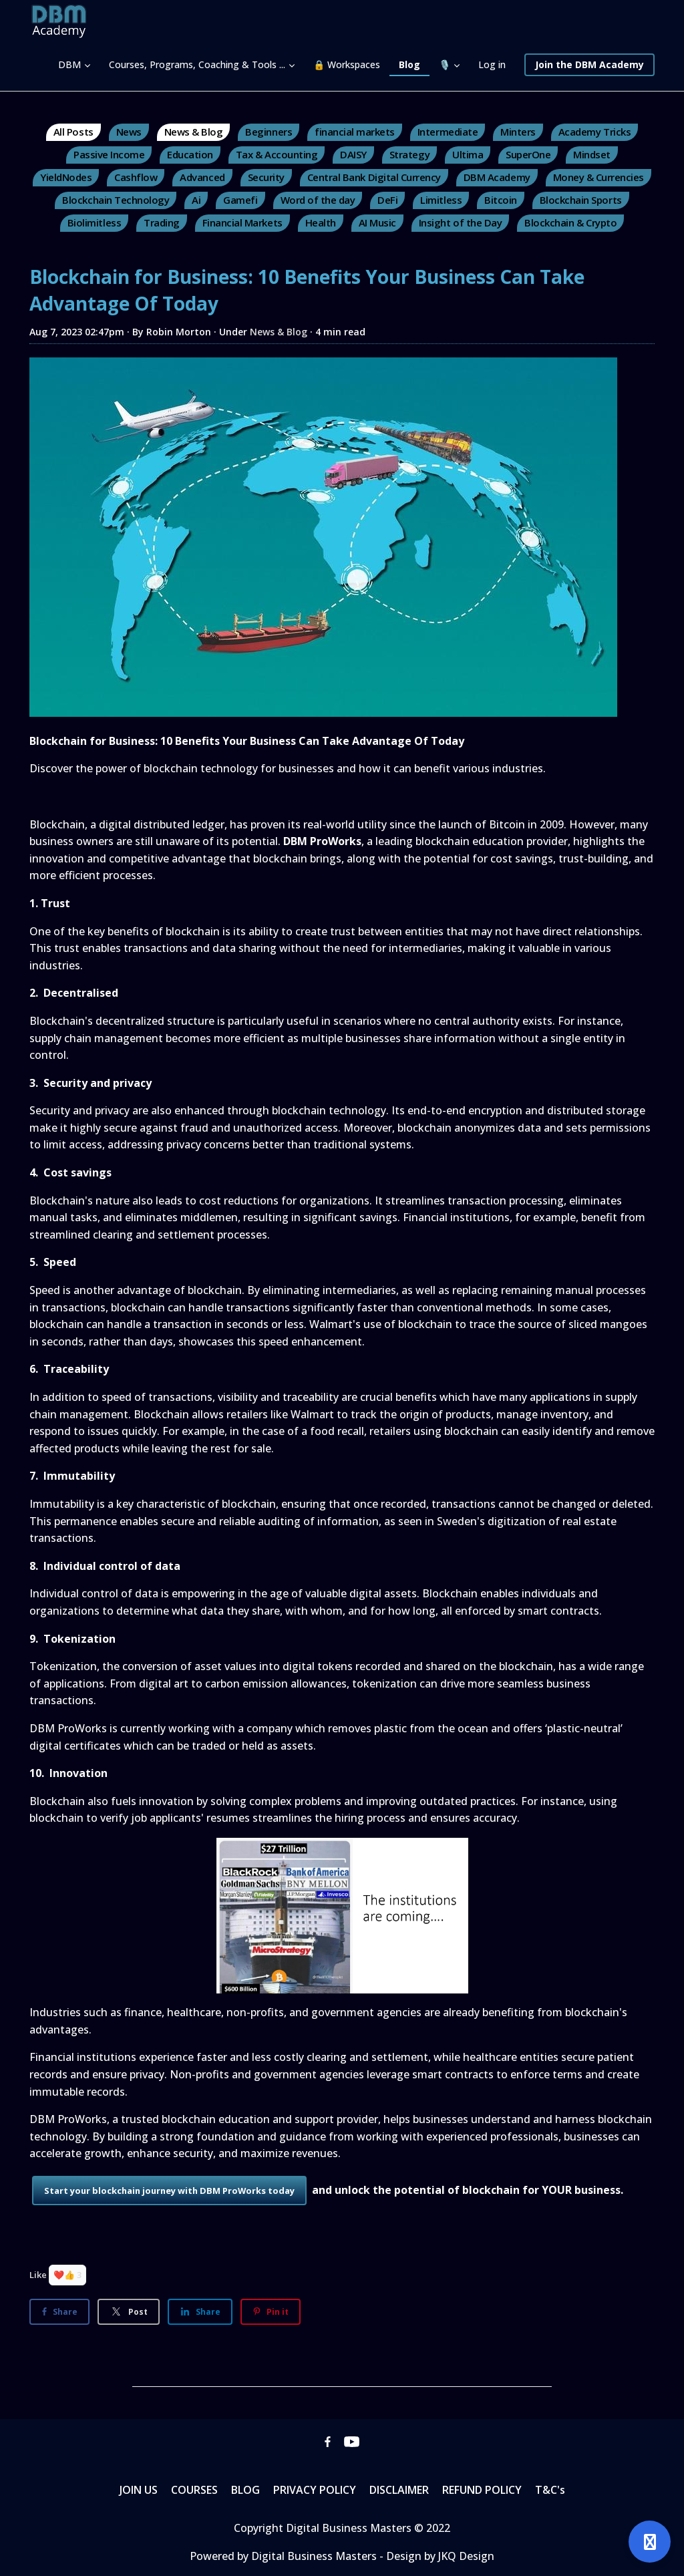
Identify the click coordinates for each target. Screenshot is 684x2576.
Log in (492, 64)
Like (38, 2275)
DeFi (387, 199)
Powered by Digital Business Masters (284, 2556)
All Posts (73, 131)
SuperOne (528, 154)
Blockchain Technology (115, 199)
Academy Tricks (594, 131)
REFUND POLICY (482, 2489)
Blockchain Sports (581, 199)
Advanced (202, 177)
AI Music (377, 222)
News (129, 131)
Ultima (467, 154)
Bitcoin (500, 199)
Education (190, 154)
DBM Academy (497, 177)
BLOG (245, 2489)
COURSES (194, 2489)
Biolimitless (94, 222)
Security (266, 177)
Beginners (268, 131)
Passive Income (108, 154)
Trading (162, 222)
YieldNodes (66, 177)
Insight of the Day (460, 222)
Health (320, 222)
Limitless (441, 199)
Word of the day (318, 199)
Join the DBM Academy (589, 64)
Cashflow (135, 177)
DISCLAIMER (399, 2489)
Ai (196, 199)
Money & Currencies (598, 177)
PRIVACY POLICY (314, 2489)
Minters (518, 131)
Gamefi (240, 199)
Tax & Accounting (276, 154)
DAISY (353, 154)
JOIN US (139, 2489)
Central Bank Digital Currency (374, 177)
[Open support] (650, 2542)
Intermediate (447, 131)
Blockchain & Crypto (570, 222)
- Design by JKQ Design (436, 2556)
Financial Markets (242, 222)
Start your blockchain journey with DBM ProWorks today (169, 2191)
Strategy (409, 154)
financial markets (355, 131)
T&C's (550, 2489)
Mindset (592, 154)
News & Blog (193, 131)
